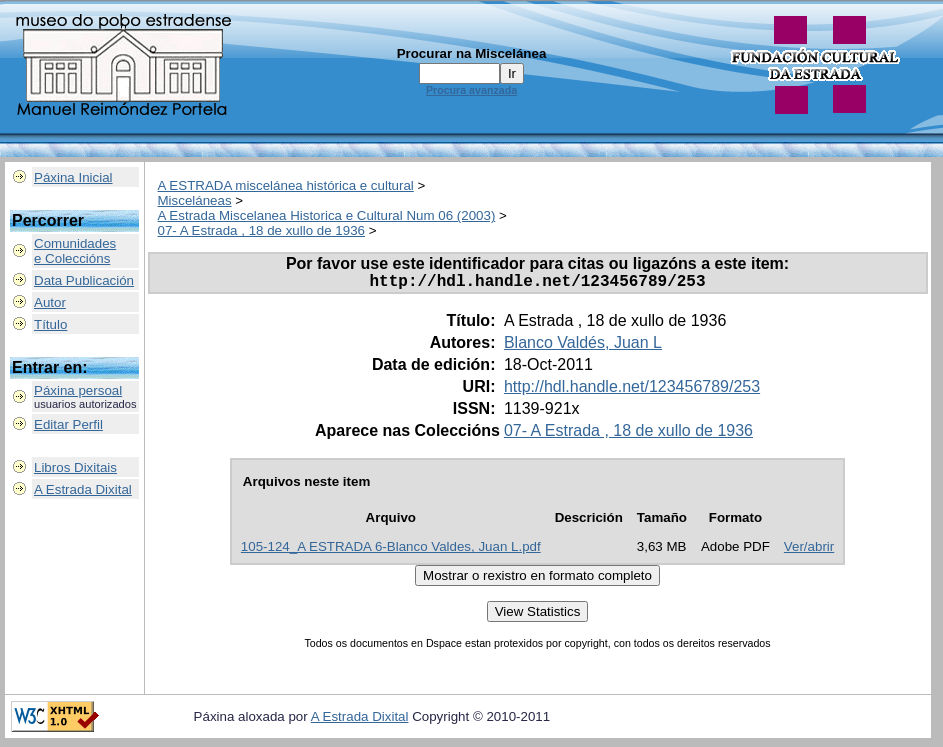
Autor (50, 302)
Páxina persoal (78, 390)
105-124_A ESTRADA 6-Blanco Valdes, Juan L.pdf (391, 550)
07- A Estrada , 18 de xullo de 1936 (261, 230)
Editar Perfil (68, 424)
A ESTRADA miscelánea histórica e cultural (286, 185)
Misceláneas (195, 200)
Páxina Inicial (73, 177)
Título (50, 324)
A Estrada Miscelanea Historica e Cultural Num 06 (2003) (327, 215)
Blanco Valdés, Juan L (583, 346)
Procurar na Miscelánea (472, 53)
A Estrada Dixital (83, 489)
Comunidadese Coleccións (75, 251)
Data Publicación (84, 280)
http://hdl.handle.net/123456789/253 (632, 390)
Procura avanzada (471, 90)
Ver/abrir (809, 550)
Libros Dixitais (75, 467)
